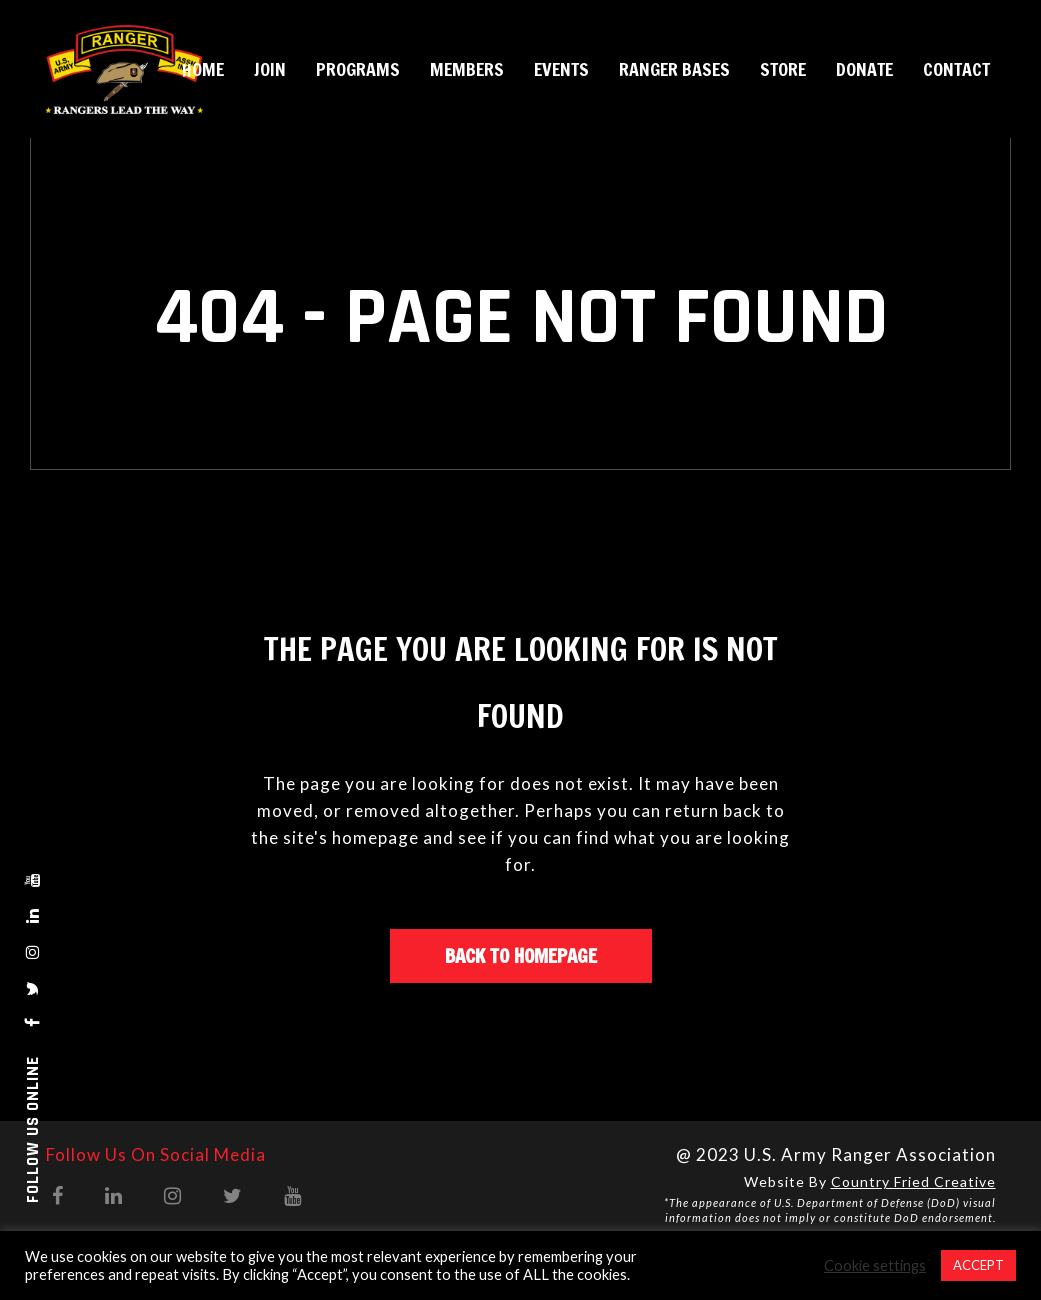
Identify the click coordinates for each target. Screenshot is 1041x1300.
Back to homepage (521, 955)
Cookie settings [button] (875, 1265)
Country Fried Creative (913, 1181)
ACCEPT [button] (978, 1265)
